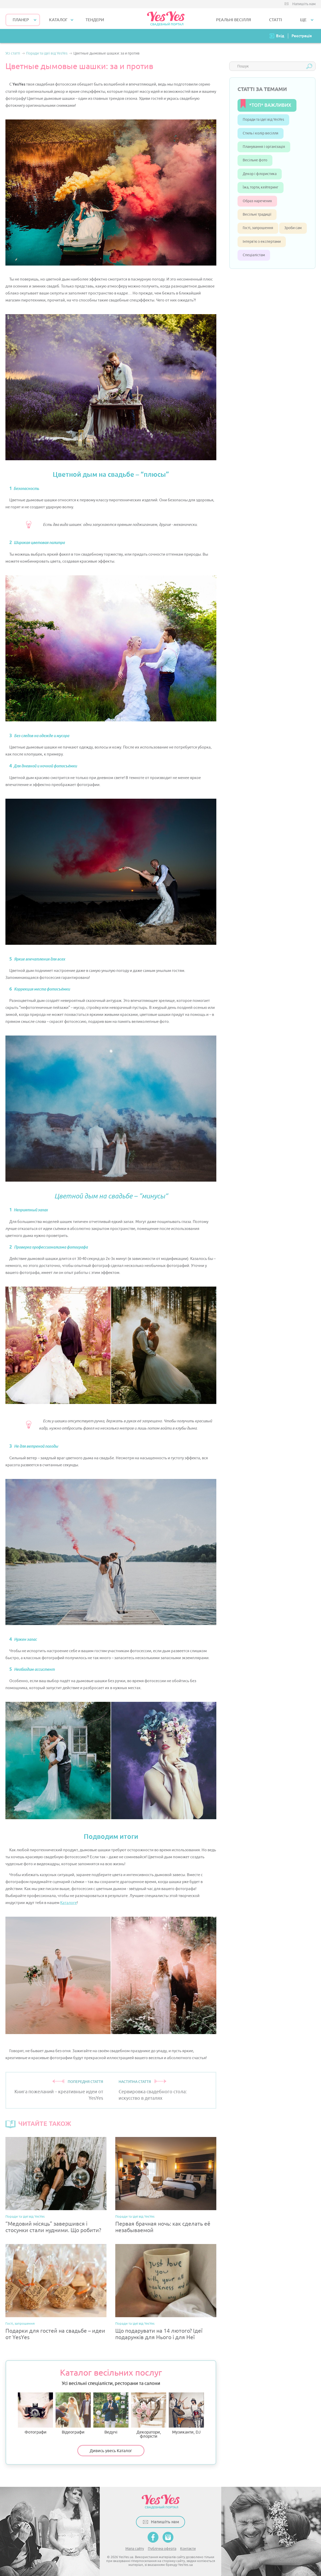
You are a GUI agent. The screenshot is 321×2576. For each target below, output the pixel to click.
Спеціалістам (254, 255)
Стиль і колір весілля (260, 133)
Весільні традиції (257, 214)
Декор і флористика (260, 174)
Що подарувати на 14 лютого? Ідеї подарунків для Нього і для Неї (158, 2334)
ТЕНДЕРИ (95, 19)
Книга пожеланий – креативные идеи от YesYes (58, 2095)
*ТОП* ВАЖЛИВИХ (270, 105)
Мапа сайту (134, 2549)
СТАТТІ (275, 19)
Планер (21, 19)
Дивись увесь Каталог (111, 2450)
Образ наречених (257, 201)
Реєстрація (302, 35)
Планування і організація (264, 147)
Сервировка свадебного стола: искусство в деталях (153, 2095)
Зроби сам (293, 228)
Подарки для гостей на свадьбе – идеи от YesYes (55, 2334)
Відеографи (73, 2413)
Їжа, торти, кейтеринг (260, 187)
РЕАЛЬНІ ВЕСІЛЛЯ (233, 19)
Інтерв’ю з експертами (262, 241)
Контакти (188, 2549)
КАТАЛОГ (58, 19)
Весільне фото (255, 160)
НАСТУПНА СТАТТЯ (135, 2082)
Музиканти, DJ (186, 2413)
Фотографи (35, 2413)
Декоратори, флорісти (148, 2415)
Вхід (280, 35)
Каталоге (68, 1902)
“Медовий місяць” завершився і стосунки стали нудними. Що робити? (53, 2227)
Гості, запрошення (20, 2323)
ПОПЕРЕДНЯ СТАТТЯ (85, 2082)
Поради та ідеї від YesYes (25, 2216)
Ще (303, 19)
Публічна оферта (162, 2549)
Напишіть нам (304, 4)
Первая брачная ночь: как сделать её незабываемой (162, 2227)
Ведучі (110, 2413)
